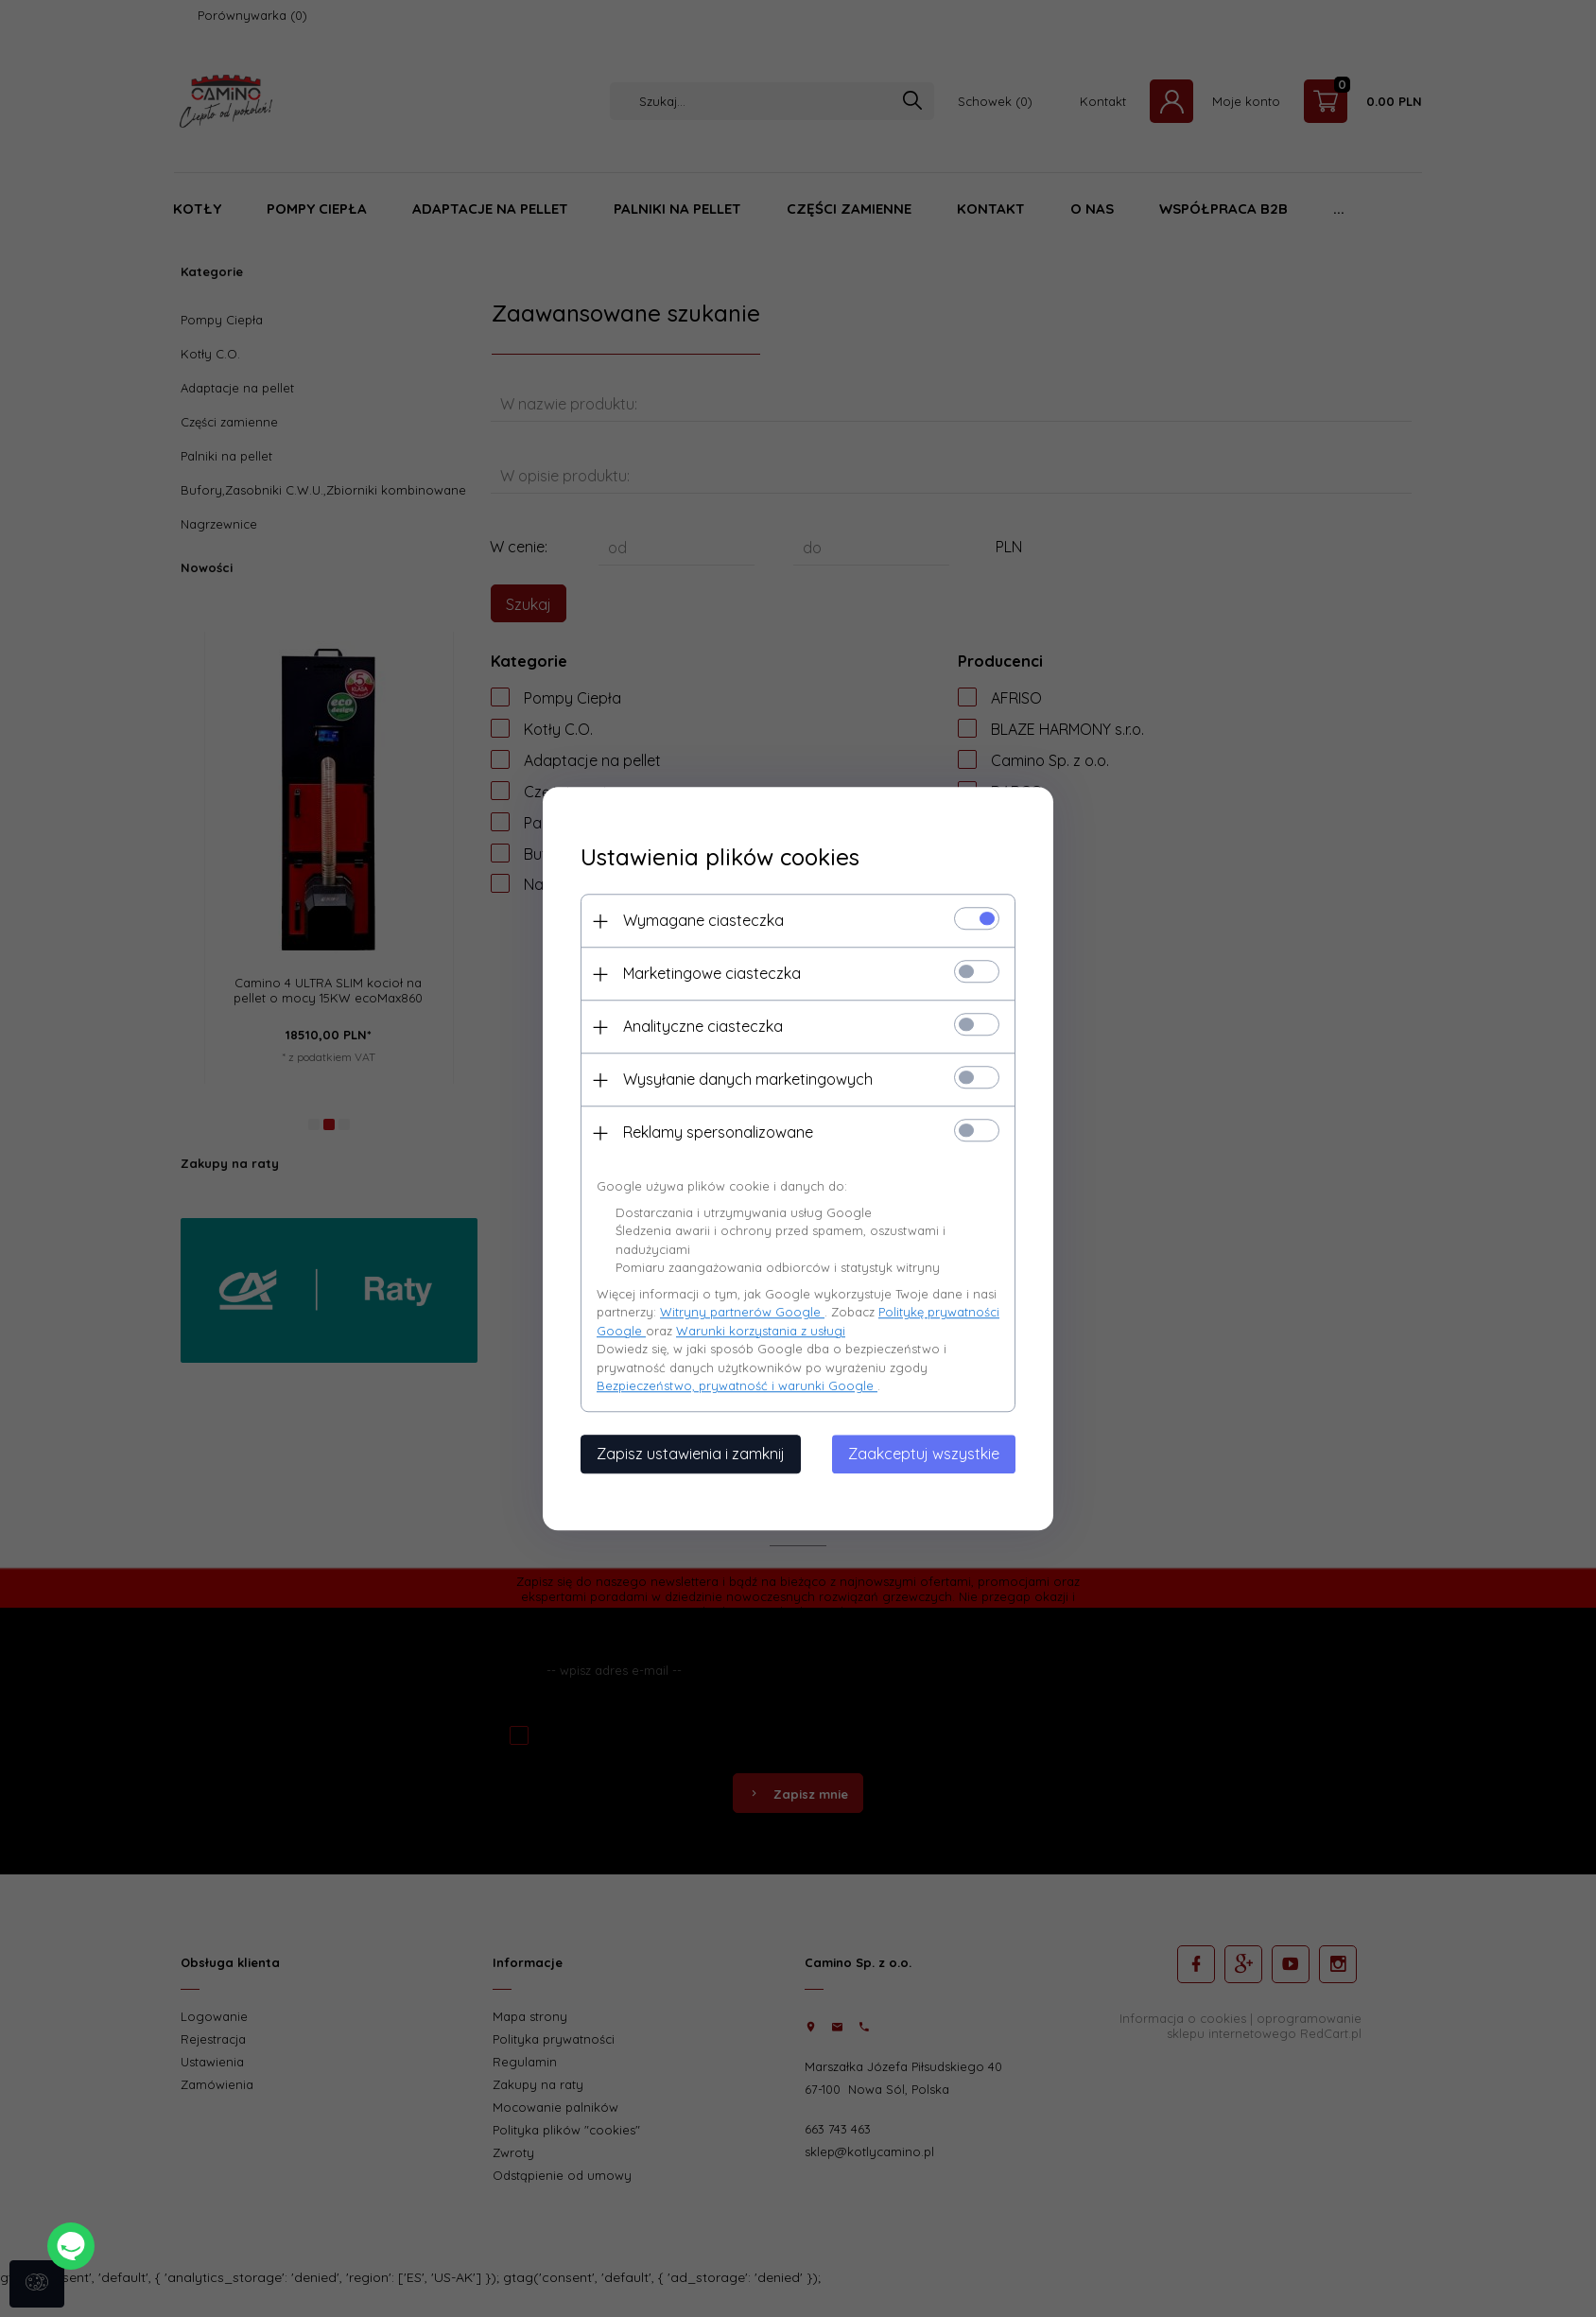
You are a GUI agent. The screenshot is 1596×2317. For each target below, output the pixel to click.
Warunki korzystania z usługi (760, 1330)
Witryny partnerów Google (742, 1311)
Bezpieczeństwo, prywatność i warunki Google (737, 1385)
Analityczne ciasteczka (703, 1026)
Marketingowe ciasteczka (712, 973)
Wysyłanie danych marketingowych (748, 1079)
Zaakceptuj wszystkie (923, 1453)
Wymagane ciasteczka (703, 920)
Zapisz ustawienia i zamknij (691, 1453)
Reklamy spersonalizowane (718, 1132)
